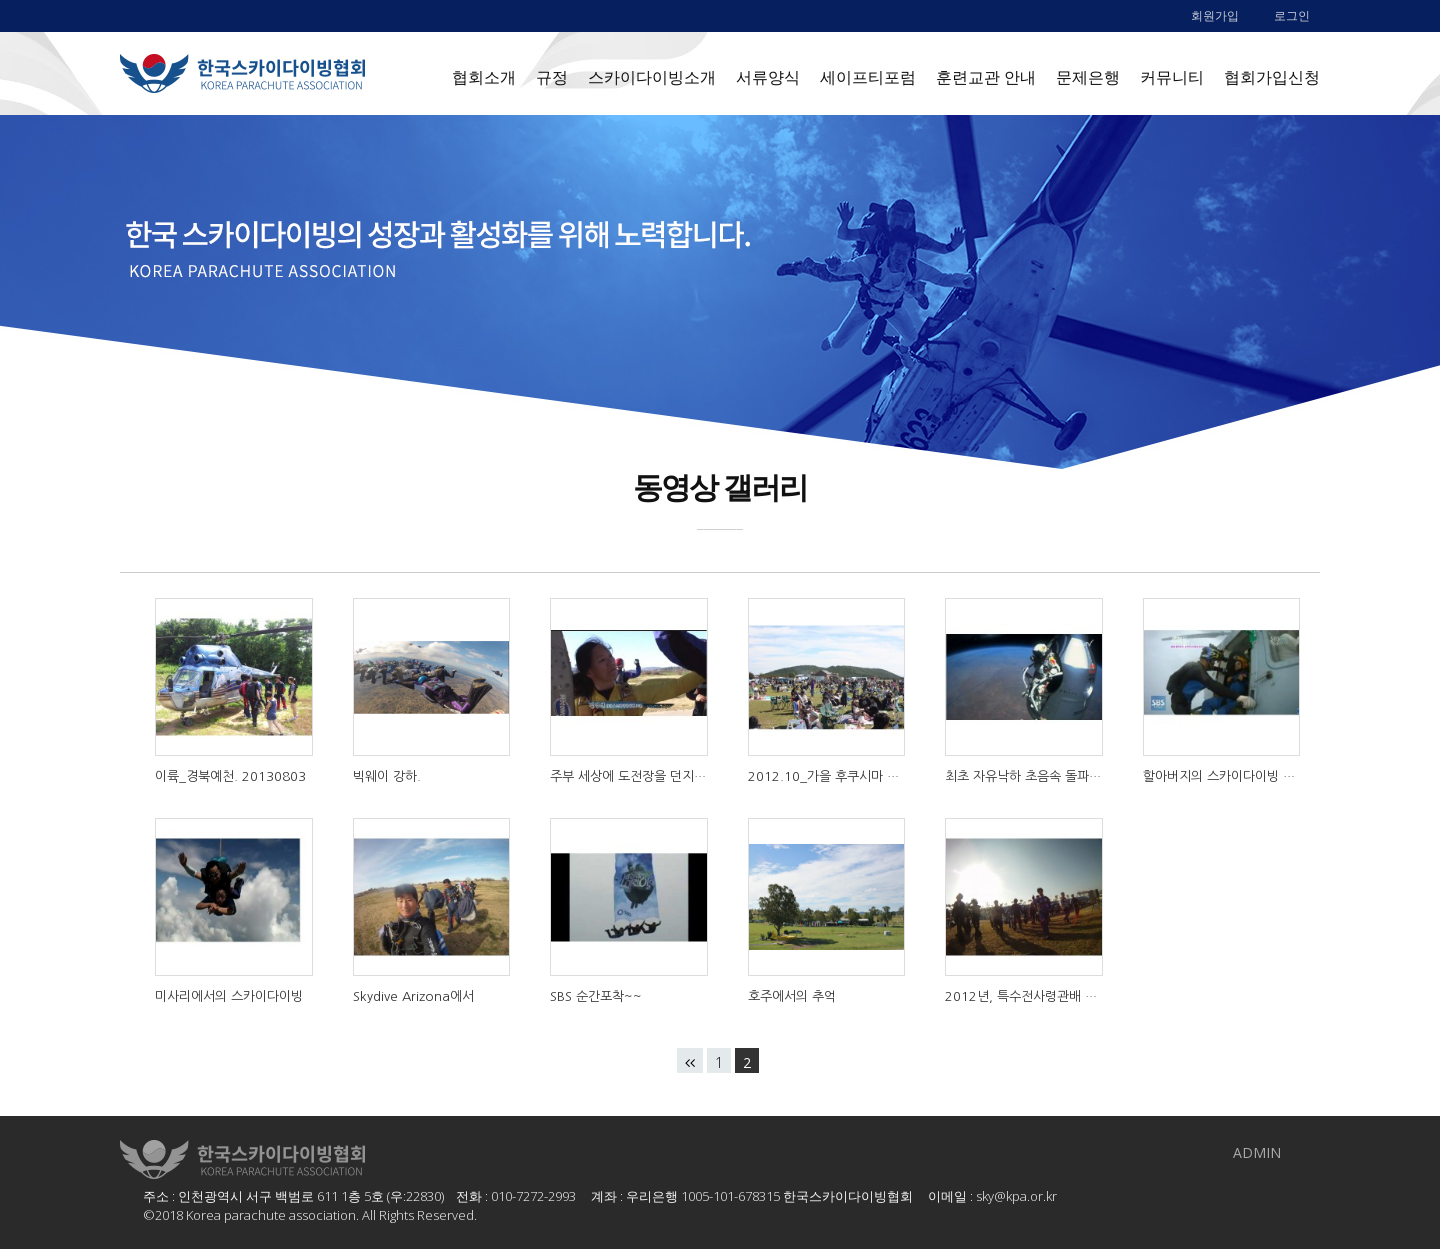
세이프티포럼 (868, 77)
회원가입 (1215, 15)
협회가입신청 (1272, 77)
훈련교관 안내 (986, 77)
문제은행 (1088, 77)
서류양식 (768, 77)
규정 (552, 77)
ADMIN (1257, 1152)
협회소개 (484, 77)
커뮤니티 (1172, 77)
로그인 (1292, 15)
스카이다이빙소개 (652, 77)
